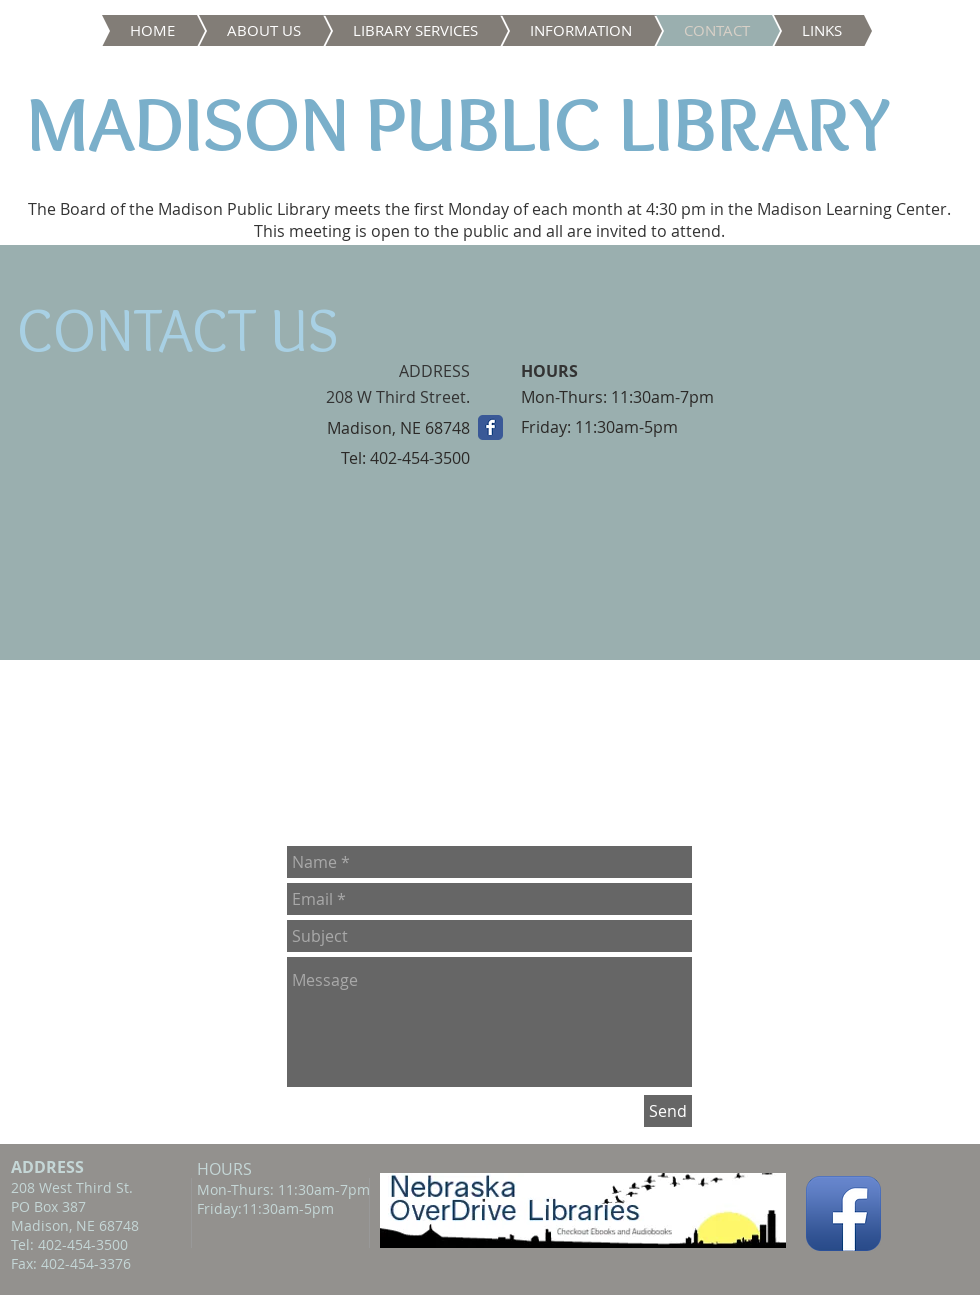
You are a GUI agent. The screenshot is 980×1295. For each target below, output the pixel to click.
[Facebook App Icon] (843, 1213)
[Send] (668, 1111)
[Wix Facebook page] (490, 427)
